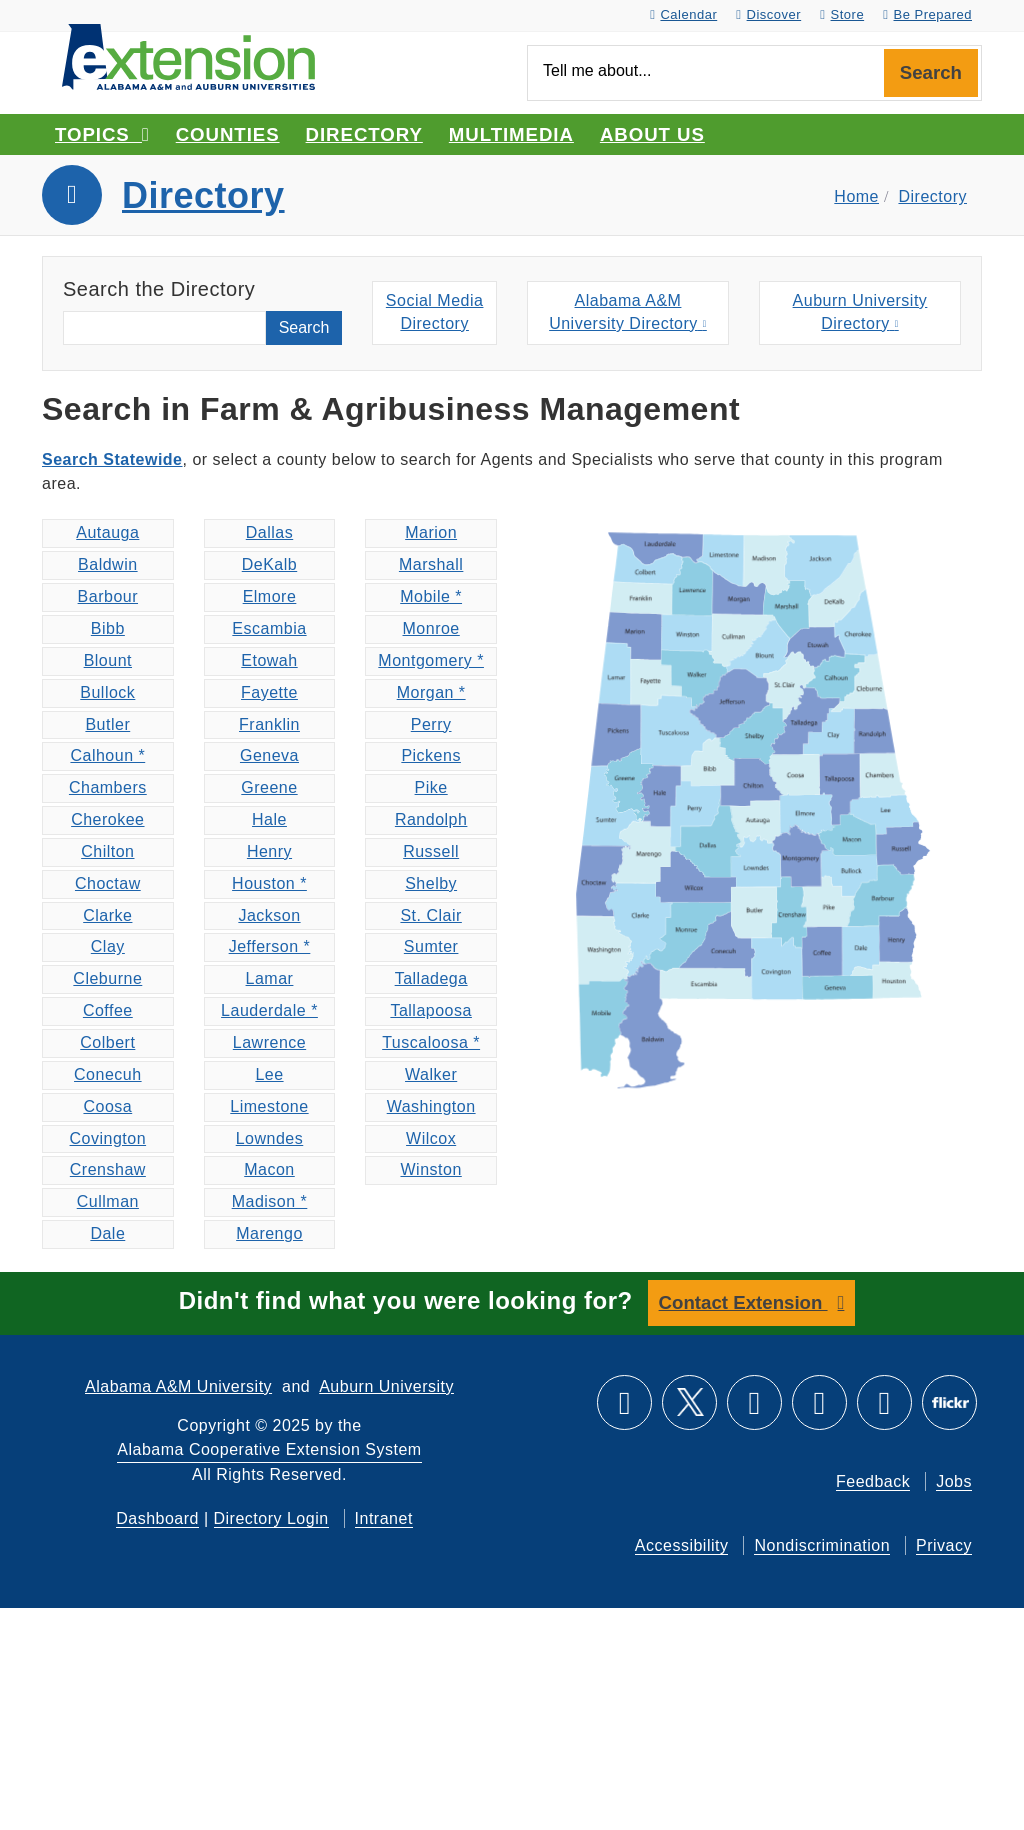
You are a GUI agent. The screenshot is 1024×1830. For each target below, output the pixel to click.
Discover (768, 14)
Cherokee (107, 819)
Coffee (108, 1010)
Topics (102, 134)
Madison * (270, 1201)
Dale (107, 1233)
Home (856, 196)
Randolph (431, 819)
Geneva (269, 755)
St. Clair (430, 915)
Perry (431, 724)
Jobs (954, 1480)
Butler (107, 724)
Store (842, 14)
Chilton (107, 851)
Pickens (431, 755)
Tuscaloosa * (431, 1042)
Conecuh (108, 1074)
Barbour (108, 596)
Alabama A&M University (178, 1385)
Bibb (108, 628)
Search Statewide (112, 459)
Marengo (269, 1233)
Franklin (269, 724)
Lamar (270, 978)
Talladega (431, 978)
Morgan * (431, 692)
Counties (228, 134)
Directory (364, 134)
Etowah (269, 660)
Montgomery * (431, 660)
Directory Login (271, 1517)
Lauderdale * (269, 1010)
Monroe (431, 628)
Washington (431, 1106)
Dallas (269, 532)
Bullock (107, 692)
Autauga (107, 532)
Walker (431, 1074)
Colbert (107, 1042)
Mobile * (431, 596)
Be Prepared (927, 14)
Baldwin (108, 564)
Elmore (270, 596)
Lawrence (269, 1042)
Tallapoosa (431, 1010)
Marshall (431, 564)
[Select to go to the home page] (188, 55)
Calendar (683, 14)
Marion (431, 532)
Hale (269, 819)
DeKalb (269, 564)
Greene (269, 787)
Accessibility (682, 1544)
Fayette (269, 692)
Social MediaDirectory (435, 313)
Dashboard (157, 1517)
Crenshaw (108, 1169)
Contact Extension (743, 1302)
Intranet (384, 1517)
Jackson (269, 915)
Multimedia (511, 134)
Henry (269, 851)
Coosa (107, 1106)
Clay (108, 946)
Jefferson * (270, 946)
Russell (431, 851)
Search (931, 72)
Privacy (944, 1544)
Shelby (431, 883)
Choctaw (108, 883)
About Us (652, 134)
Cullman (108, 1201)
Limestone (269, 1106)
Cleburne (107, 978)
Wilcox (431, 1138)
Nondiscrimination (822, 1544)
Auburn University (386, 1385)
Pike (431, 787)
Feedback (873, 1480)
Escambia (269, 628)
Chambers (108, 787)
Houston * (269, 883)
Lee (269, 1074)
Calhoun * (107, 755)
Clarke (107, 915)
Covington (108, 1138)
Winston (430, 1169)
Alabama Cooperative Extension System (269, 1448)
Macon (269, 1169)
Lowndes (270, 1138)
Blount (108, 660)
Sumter (431, 946)
